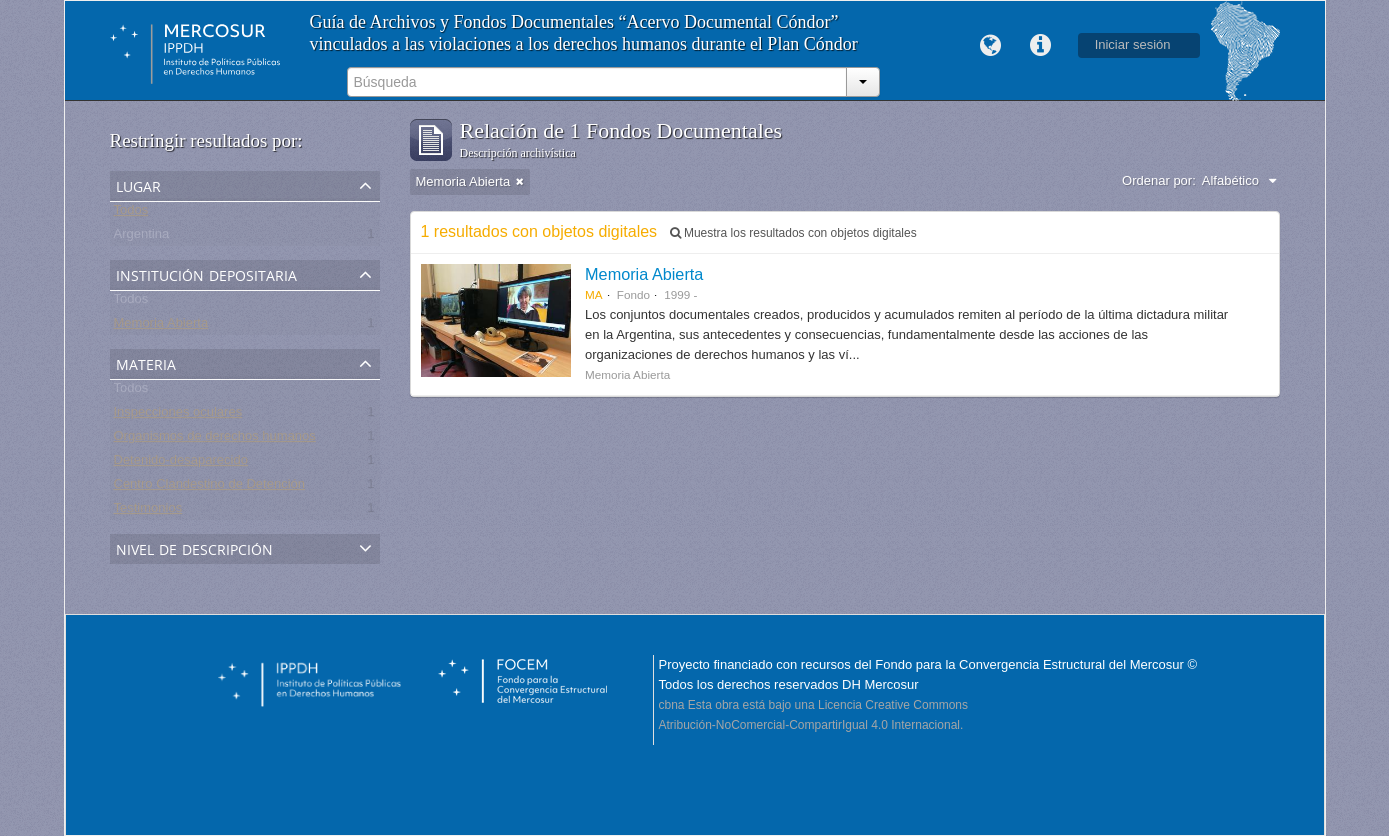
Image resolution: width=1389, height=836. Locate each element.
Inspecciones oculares (178, 415)
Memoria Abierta (161, 326)
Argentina (142, 237)
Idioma (991, 46)
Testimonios (148, 511)
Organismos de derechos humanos (215, 439)
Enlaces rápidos (1041, 46)
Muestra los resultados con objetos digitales (793, 233)
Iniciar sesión (1133, 44)
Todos (131, 213)
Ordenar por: (1159, 180)
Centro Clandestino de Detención (210, 487)
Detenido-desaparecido (181, 463)
